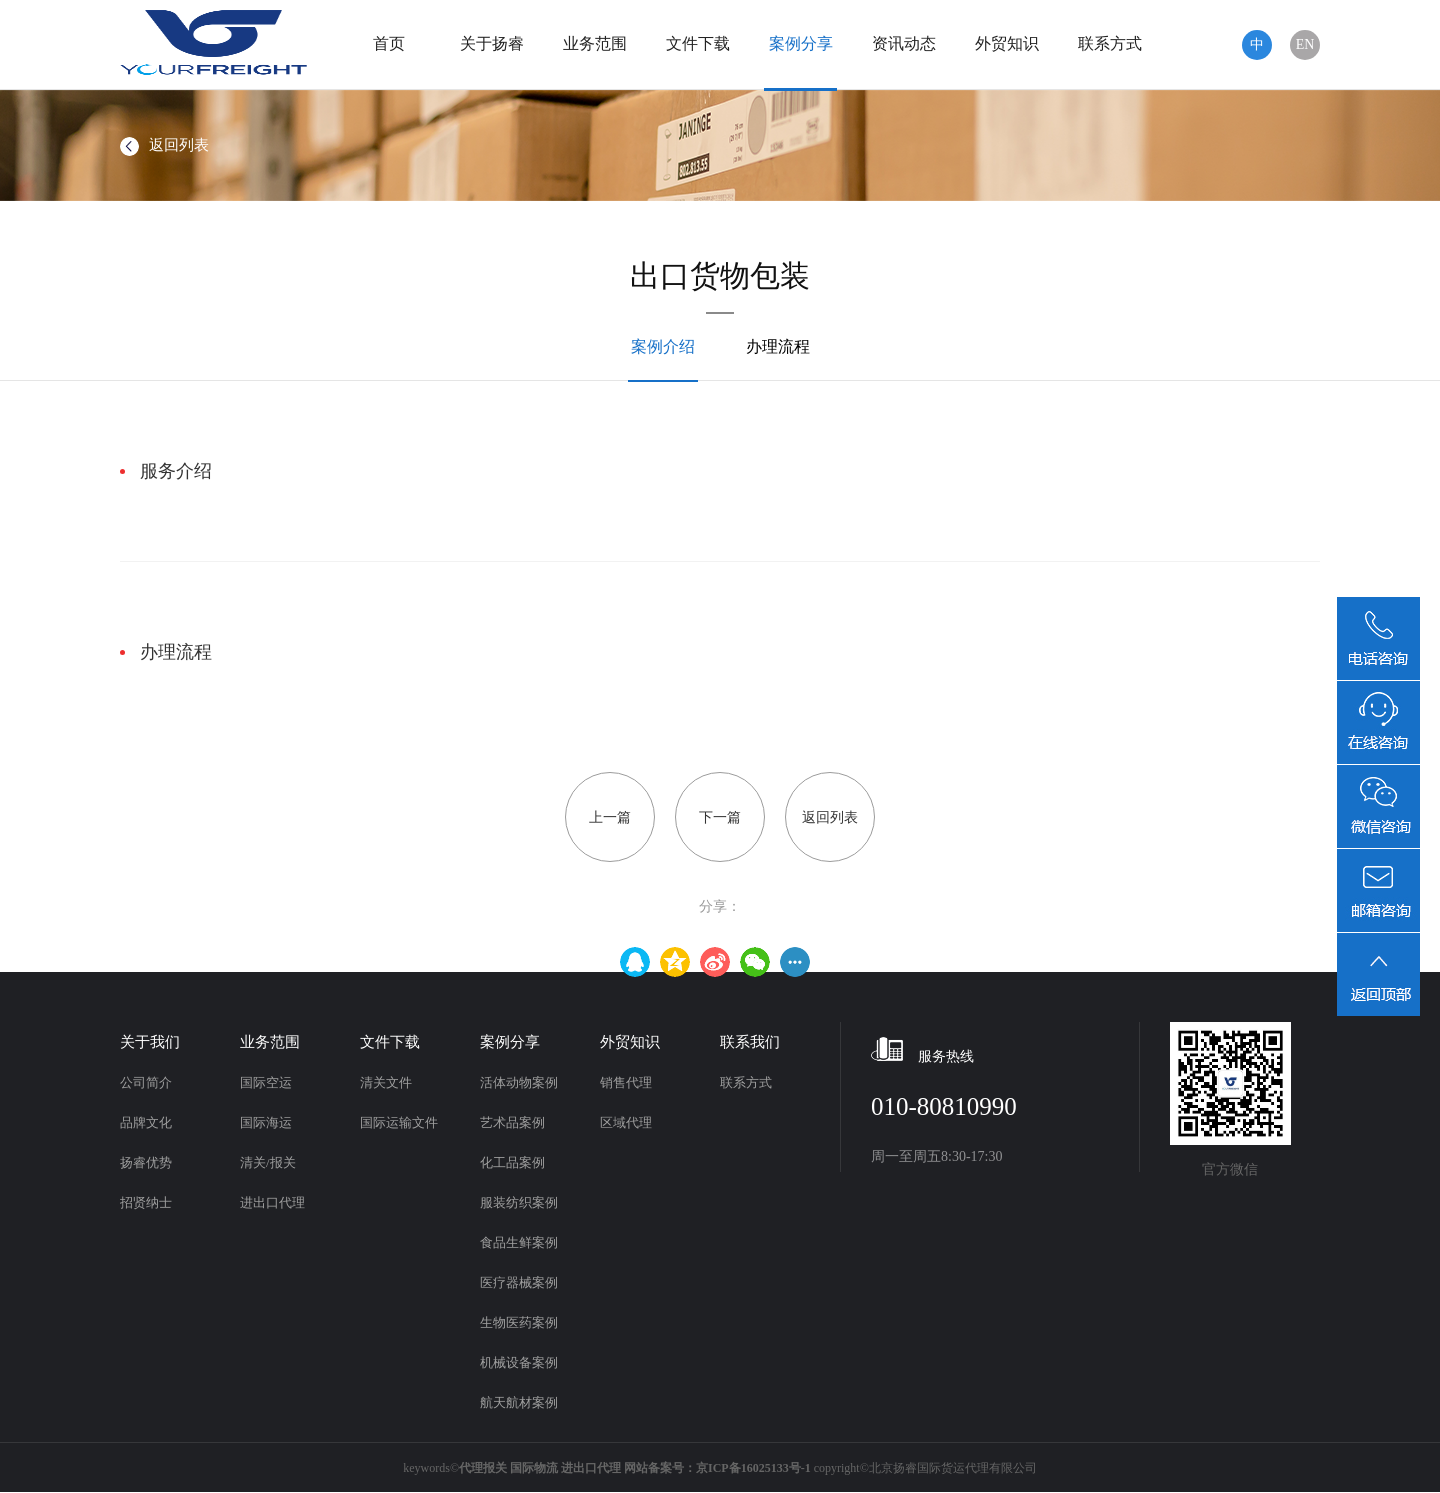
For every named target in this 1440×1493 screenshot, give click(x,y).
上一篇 (610, 817)
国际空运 (266, 1082)
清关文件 (386, 1082)
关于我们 (150, 1042)
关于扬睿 (492, 43)
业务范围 (595, 43)
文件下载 (698, 43)
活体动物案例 (519, 1082)
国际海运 (266, 1122)
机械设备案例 (519, 1362)
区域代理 (626, 1122)
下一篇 (720, 817)
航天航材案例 (519, 1402)
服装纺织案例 (519, 1202)
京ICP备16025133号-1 (753, 1468)
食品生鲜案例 (519, 1242)
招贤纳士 (146, 1202)
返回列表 (164, 145)
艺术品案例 (512, 1122)
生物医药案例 (519, 1322)
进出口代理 (272, 1202)
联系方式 (1110, 43)
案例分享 (801, 43)
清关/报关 (268, 1162)
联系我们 (750, 1042)
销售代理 (626, 1082)
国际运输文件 (399, 1122)
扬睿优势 (146, 1162)
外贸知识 (1007, 43)
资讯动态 (904, 43)
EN (1305, 44)
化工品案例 (512, 1162)
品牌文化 (146, 1122)
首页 (389, 43)
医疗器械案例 (519, 1282)
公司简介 (146, 1082)
